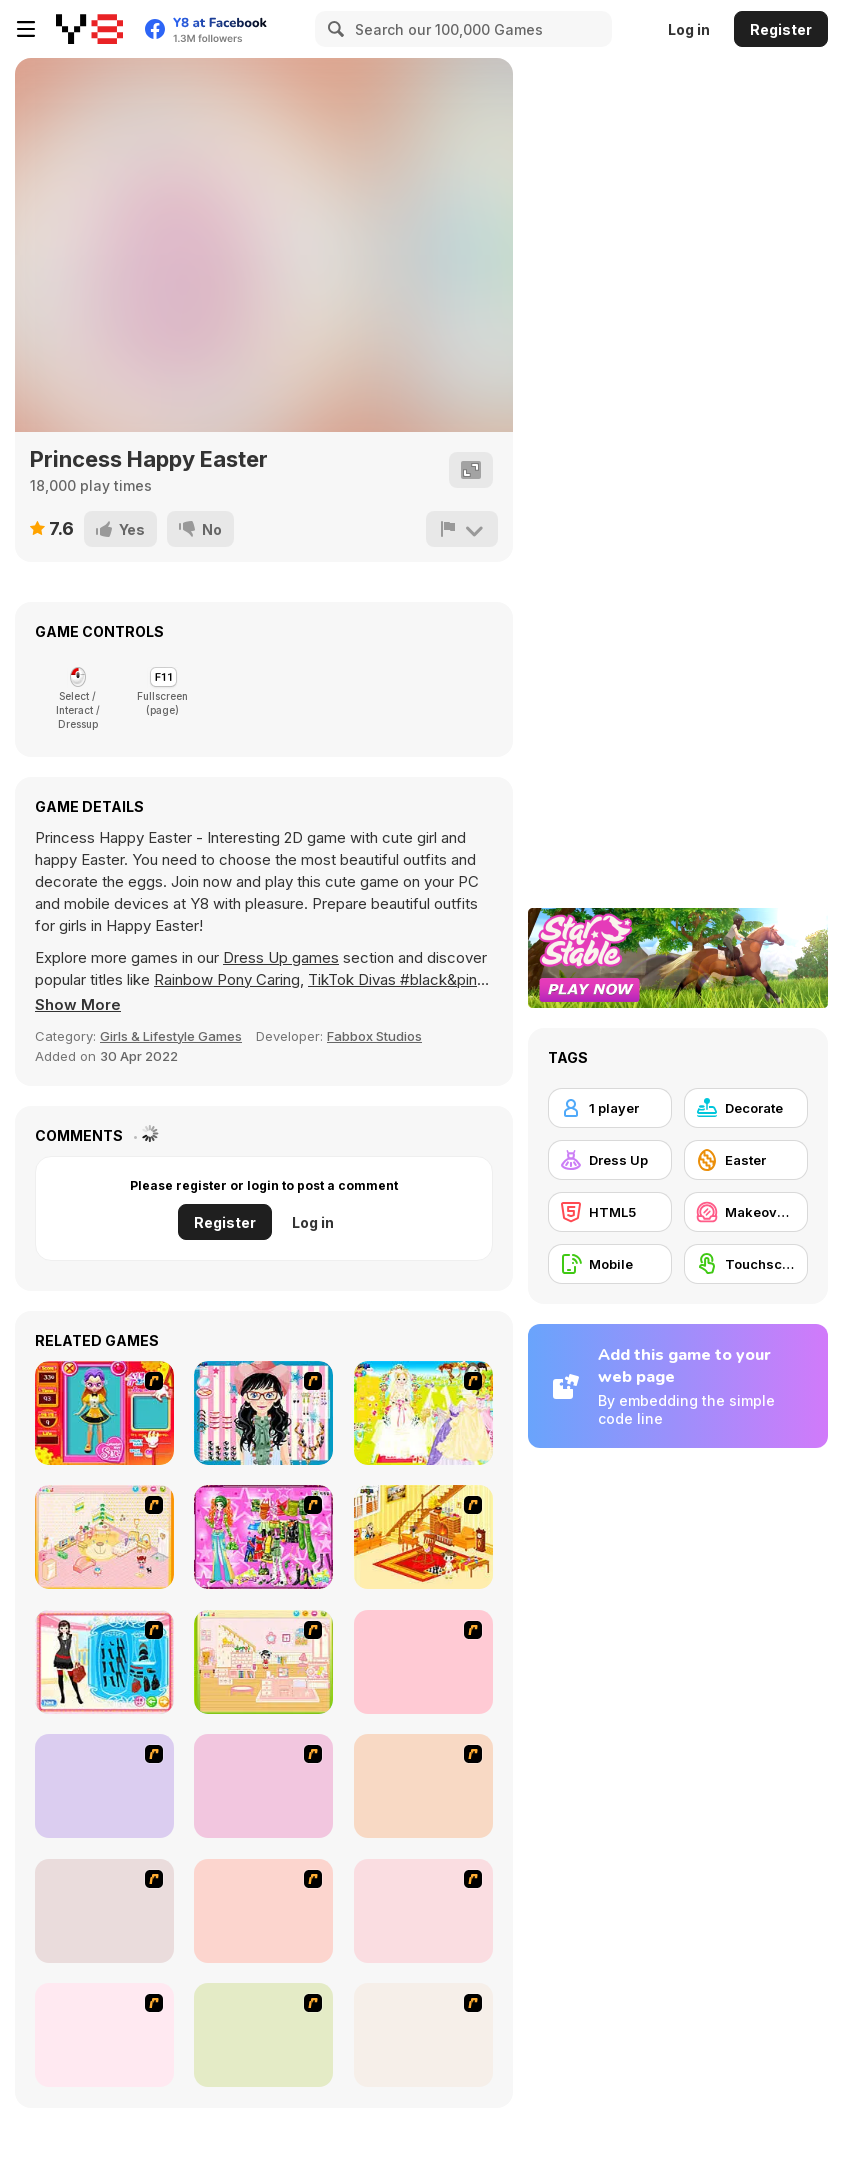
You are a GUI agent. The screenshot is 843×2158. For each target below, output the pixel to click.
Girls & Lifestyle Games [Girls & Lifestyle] (171, 1036)
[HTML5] (610, 1212)
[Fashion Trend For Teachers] (104, 1786)
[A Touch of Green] (263, 1537)
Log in (689, 29)
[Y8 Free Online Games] (89, 29)
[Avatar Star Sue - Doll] (104, 1413)
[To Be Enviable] (423, 2035)
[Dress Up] (610, 1160)
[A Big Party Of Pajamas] (104, 2035)
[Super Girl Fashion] (263, 1786)
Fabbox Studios (374, 1036)
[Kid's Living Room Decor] (423, 1537)
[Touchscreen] (746, 1264)
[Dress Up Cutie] (263, 1413)
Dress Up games (281, 957)
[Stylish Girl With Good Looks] (263, 2035)
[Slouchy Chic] (423, 1911)
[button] (78, 1005)
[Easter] (746, 1160)
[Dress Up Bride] (423, 1413)
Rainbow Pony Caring (227, 979)
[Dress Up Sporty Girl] (263, 1911)
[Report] (462, 529)
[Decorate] (746, 1108)
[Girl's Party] (423, 1662)
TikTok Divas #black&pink (396, 979)
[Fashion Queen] (104, 1662)
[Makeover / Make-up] (746, 1212)
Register (781, 29)
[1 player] (610, 1108)
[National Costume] (423, 1786)
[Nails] (104, 1911)
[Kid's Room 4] (104, 1537)
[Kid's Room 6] (263, 1662)
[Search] (333, 29)
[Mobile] (610, 1264)
